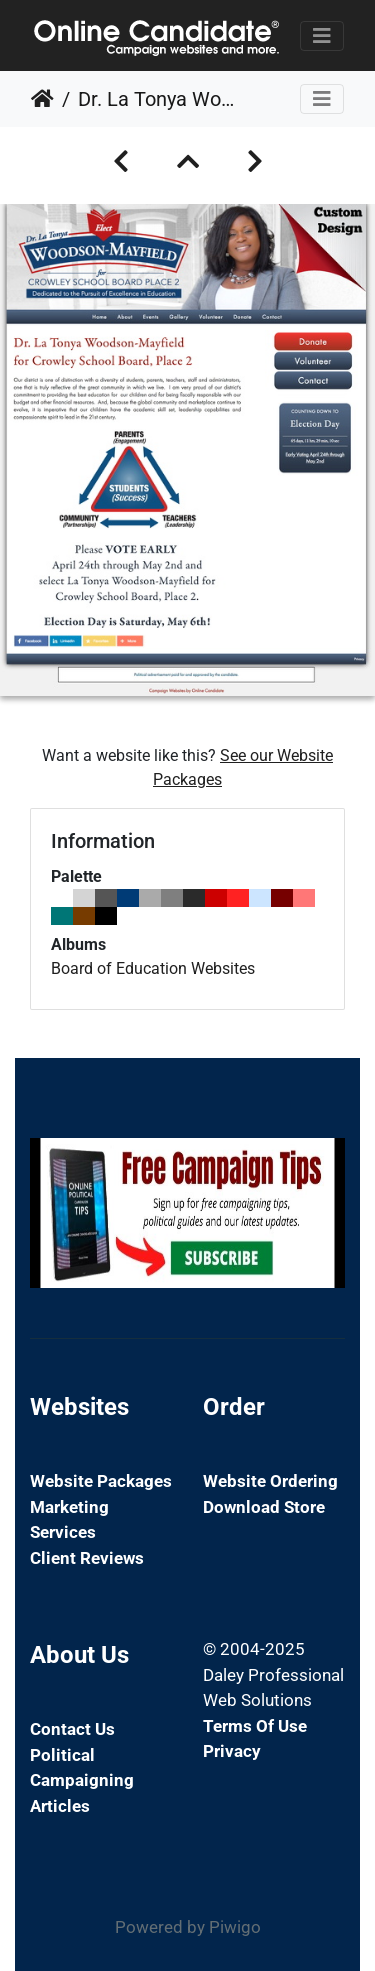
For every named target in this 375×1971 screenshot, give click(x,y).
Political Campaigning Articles (82, 1780)
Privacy (232, 1751)
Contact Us (72, 1729)
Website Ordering (270, 1481)
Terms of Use (255, 1726)
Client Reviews (87, 1558)
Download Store (264, 1507)
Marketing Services (69, 1520)
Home (42, 99)
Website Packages (101, 1481)
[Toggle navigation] (322, 36)
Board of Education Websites (153, 968)
